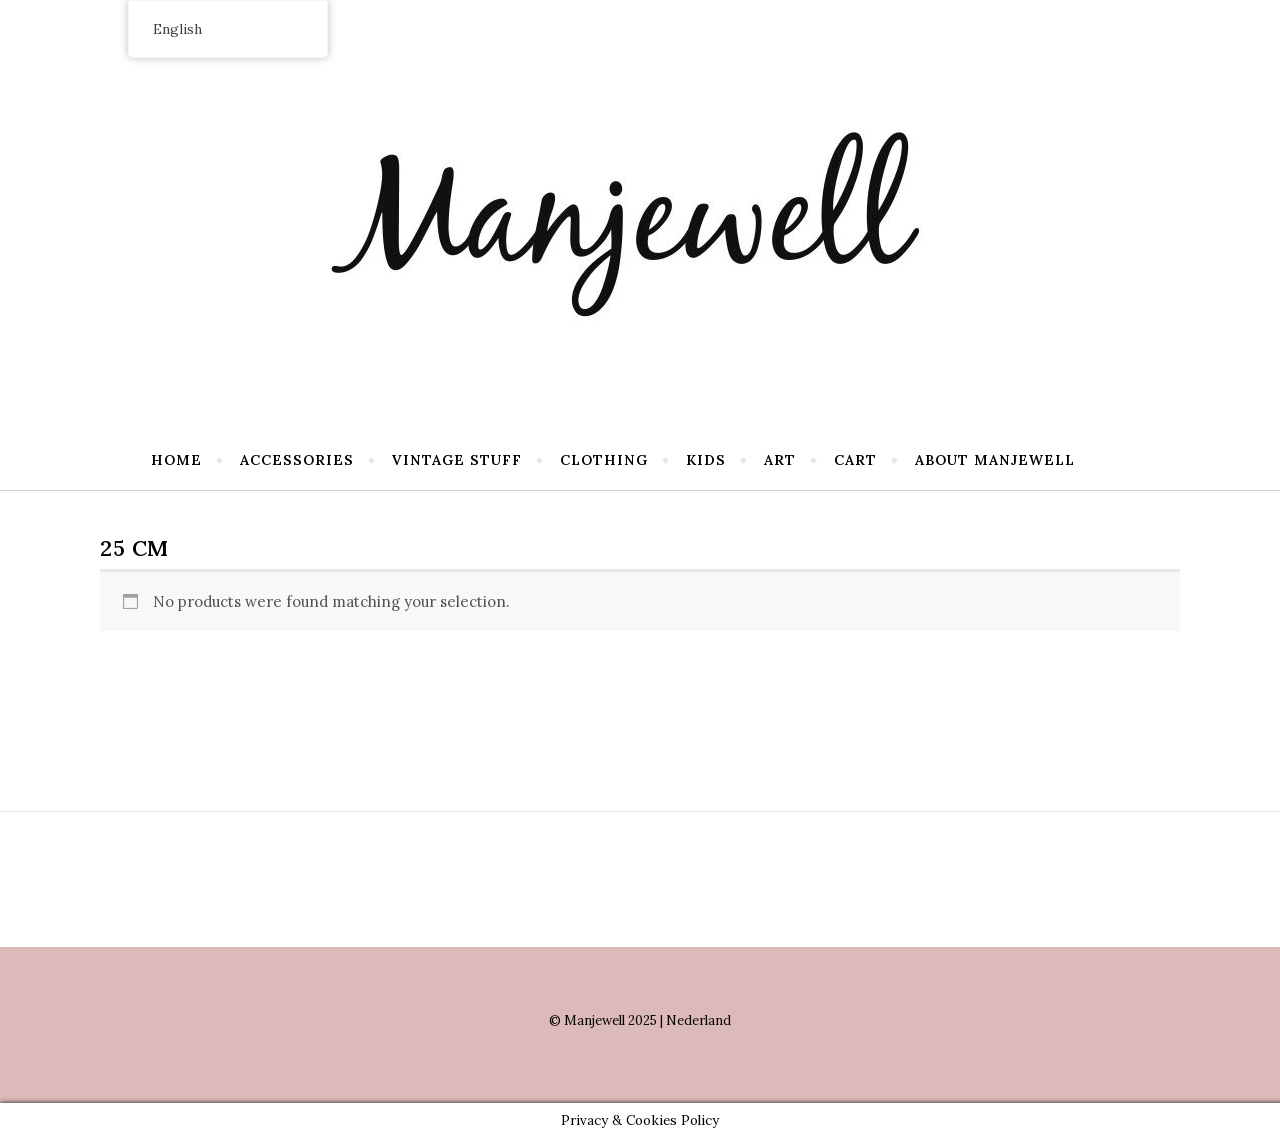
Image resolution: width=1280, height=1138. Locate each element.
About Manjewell (995, 460)
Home (176, 460)
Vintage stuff (457, 460)
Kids (706, 460)
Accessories (297, 460)
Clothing (604, 460)
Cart (855, 460)
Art (780, 460)
